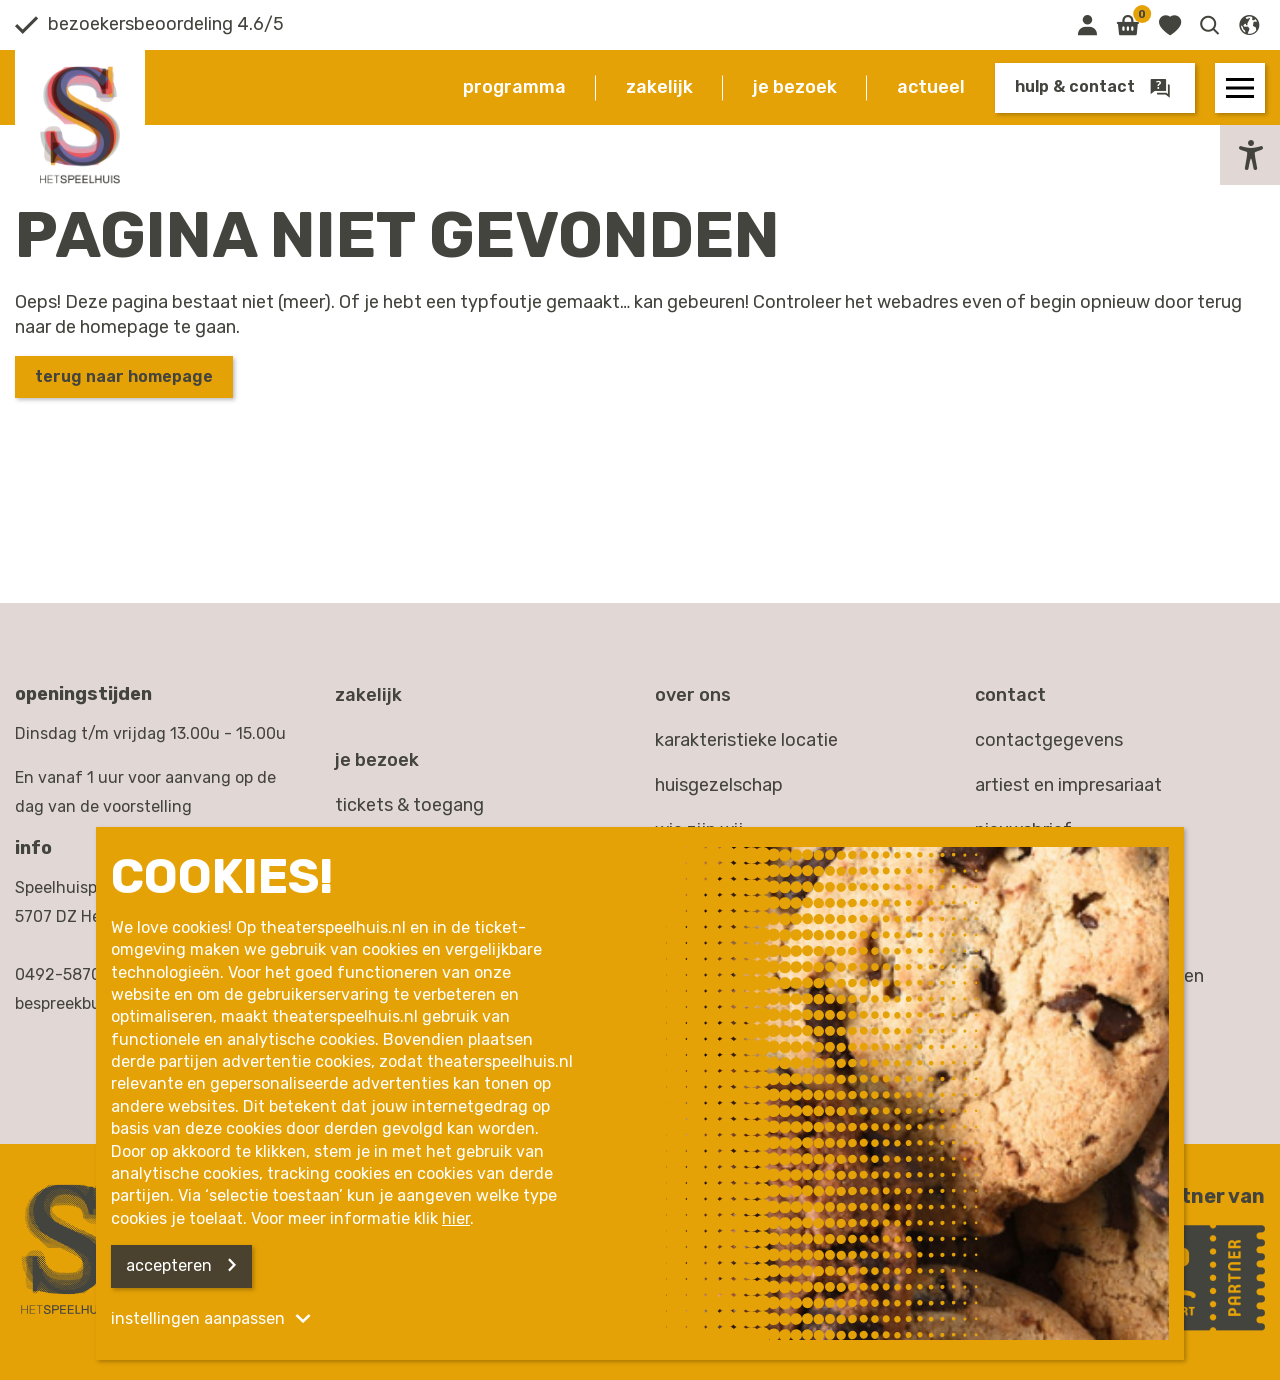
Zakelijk (659, 87)
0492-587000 (68, 974)
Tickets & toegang (409, 805)
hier (456, 1218)
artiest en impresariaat (1068, 785)
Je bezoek (795, 87)
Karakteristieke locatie (746, 740)
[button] (1210, 25)
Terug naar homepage (124, 376)
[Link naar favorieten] (1169, 25)
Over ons (693, 695)
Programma (514, 87)
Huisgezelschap (719, 785)
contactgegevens (1049, 740)
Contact (1010, 695)
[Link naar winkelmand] (1127, 25)
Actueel (931, 87)
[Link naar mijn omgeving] (1087, 25)
